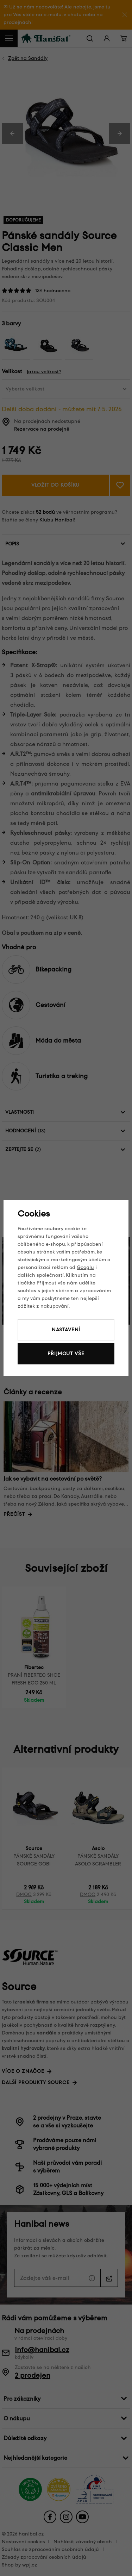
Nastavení (66, 1330)
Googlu (85, 1267)
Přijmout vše (66, 1354)
